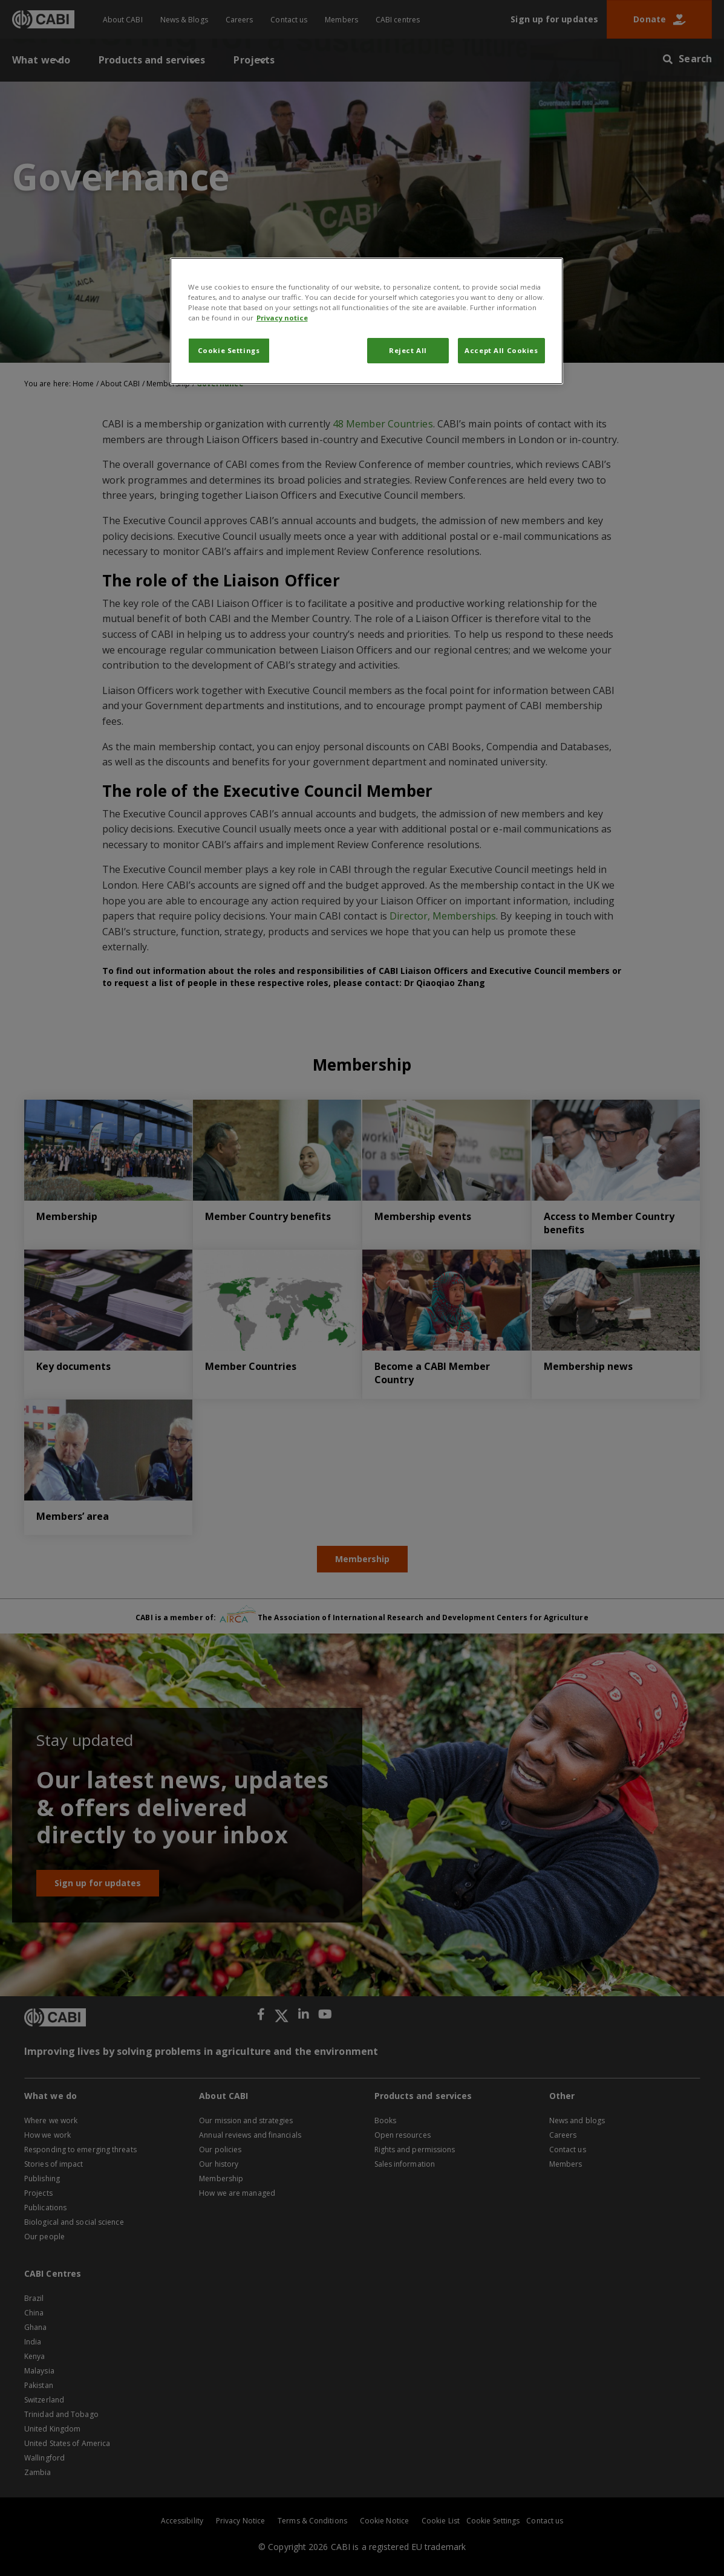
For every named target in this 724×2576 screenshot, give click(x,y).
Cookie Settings (229, 350)
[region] (366, 321)
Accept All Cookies (501, 350)
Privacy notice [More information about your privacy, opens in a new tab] (282, 317)
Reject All (408, 350)
